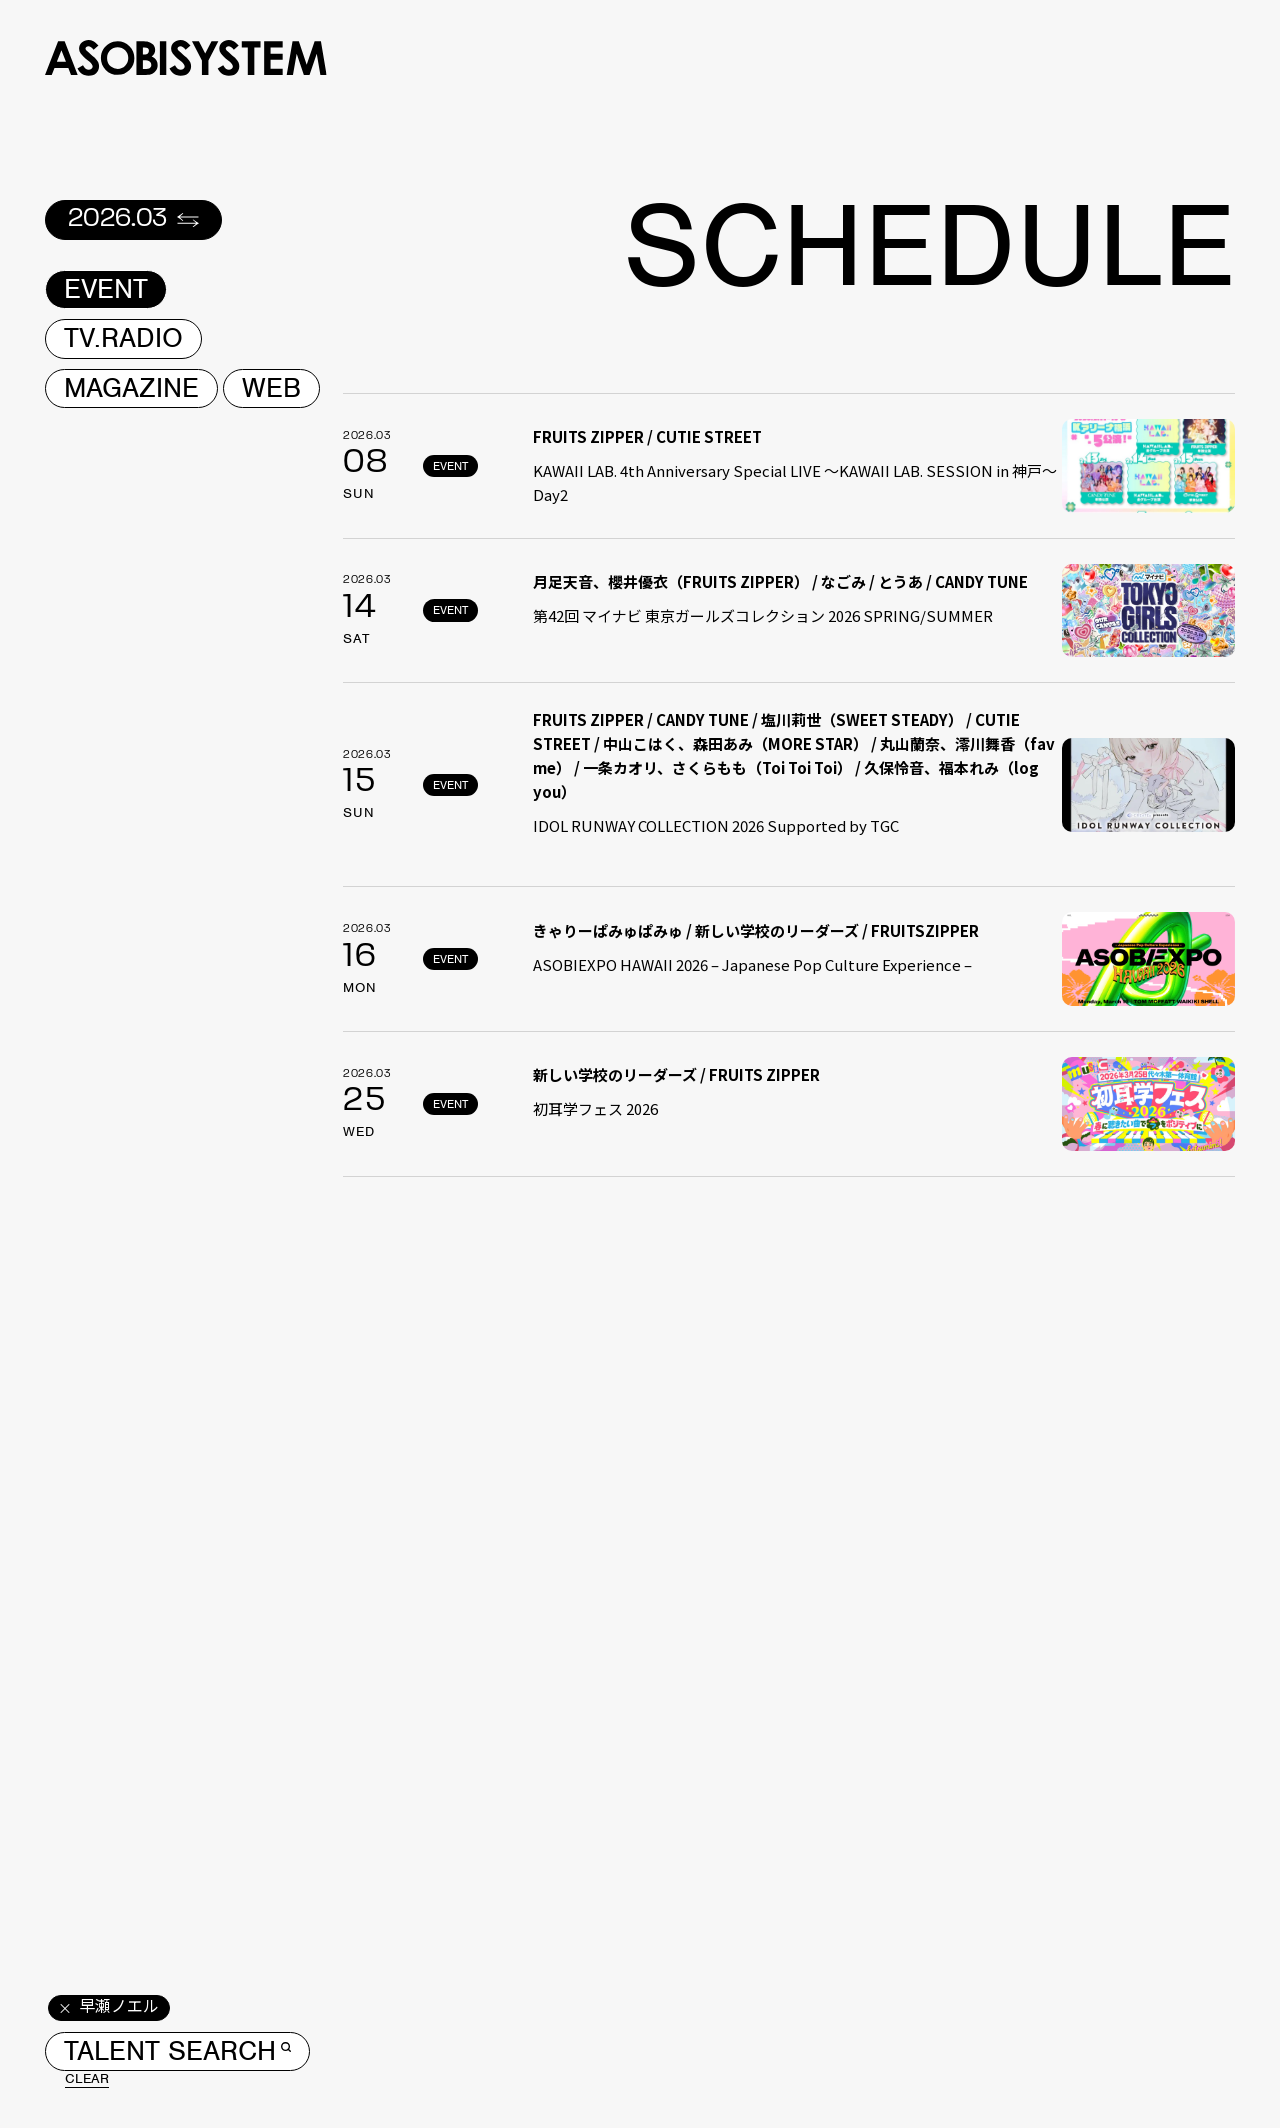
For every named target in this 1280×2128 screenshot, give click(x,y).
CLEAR (87, 2079)
